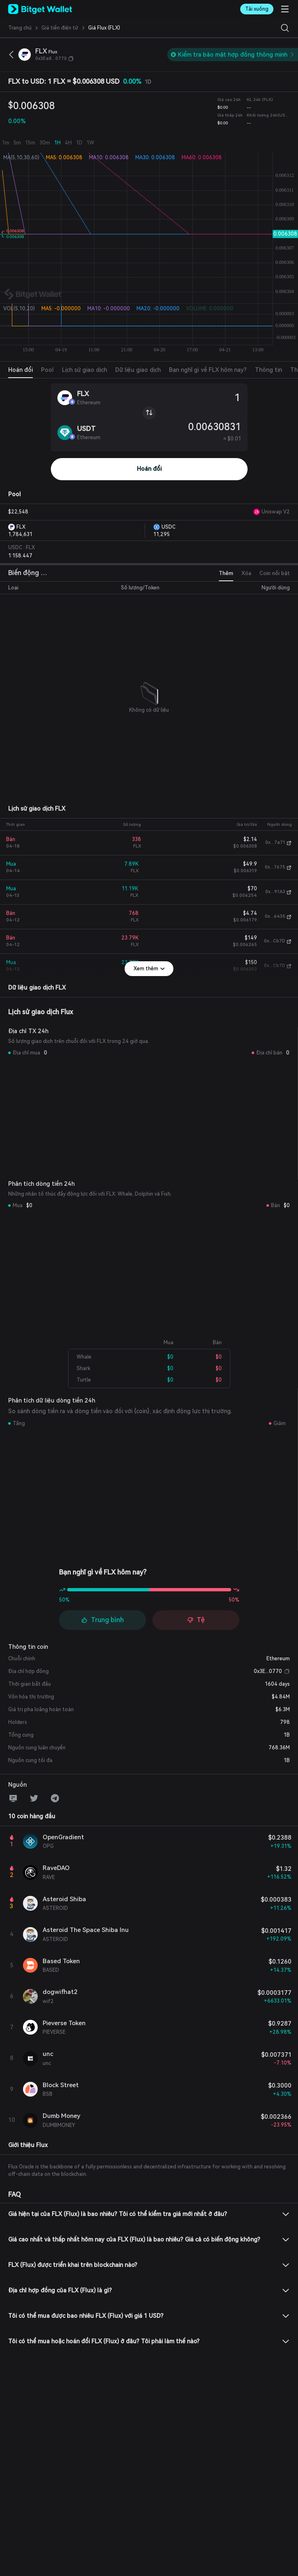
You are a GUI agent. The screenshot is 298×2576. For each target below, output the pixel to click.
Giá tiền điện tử (59, 28)
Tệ (196, 1620)
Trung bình (102, 1620)
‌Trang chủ (20, 28)
